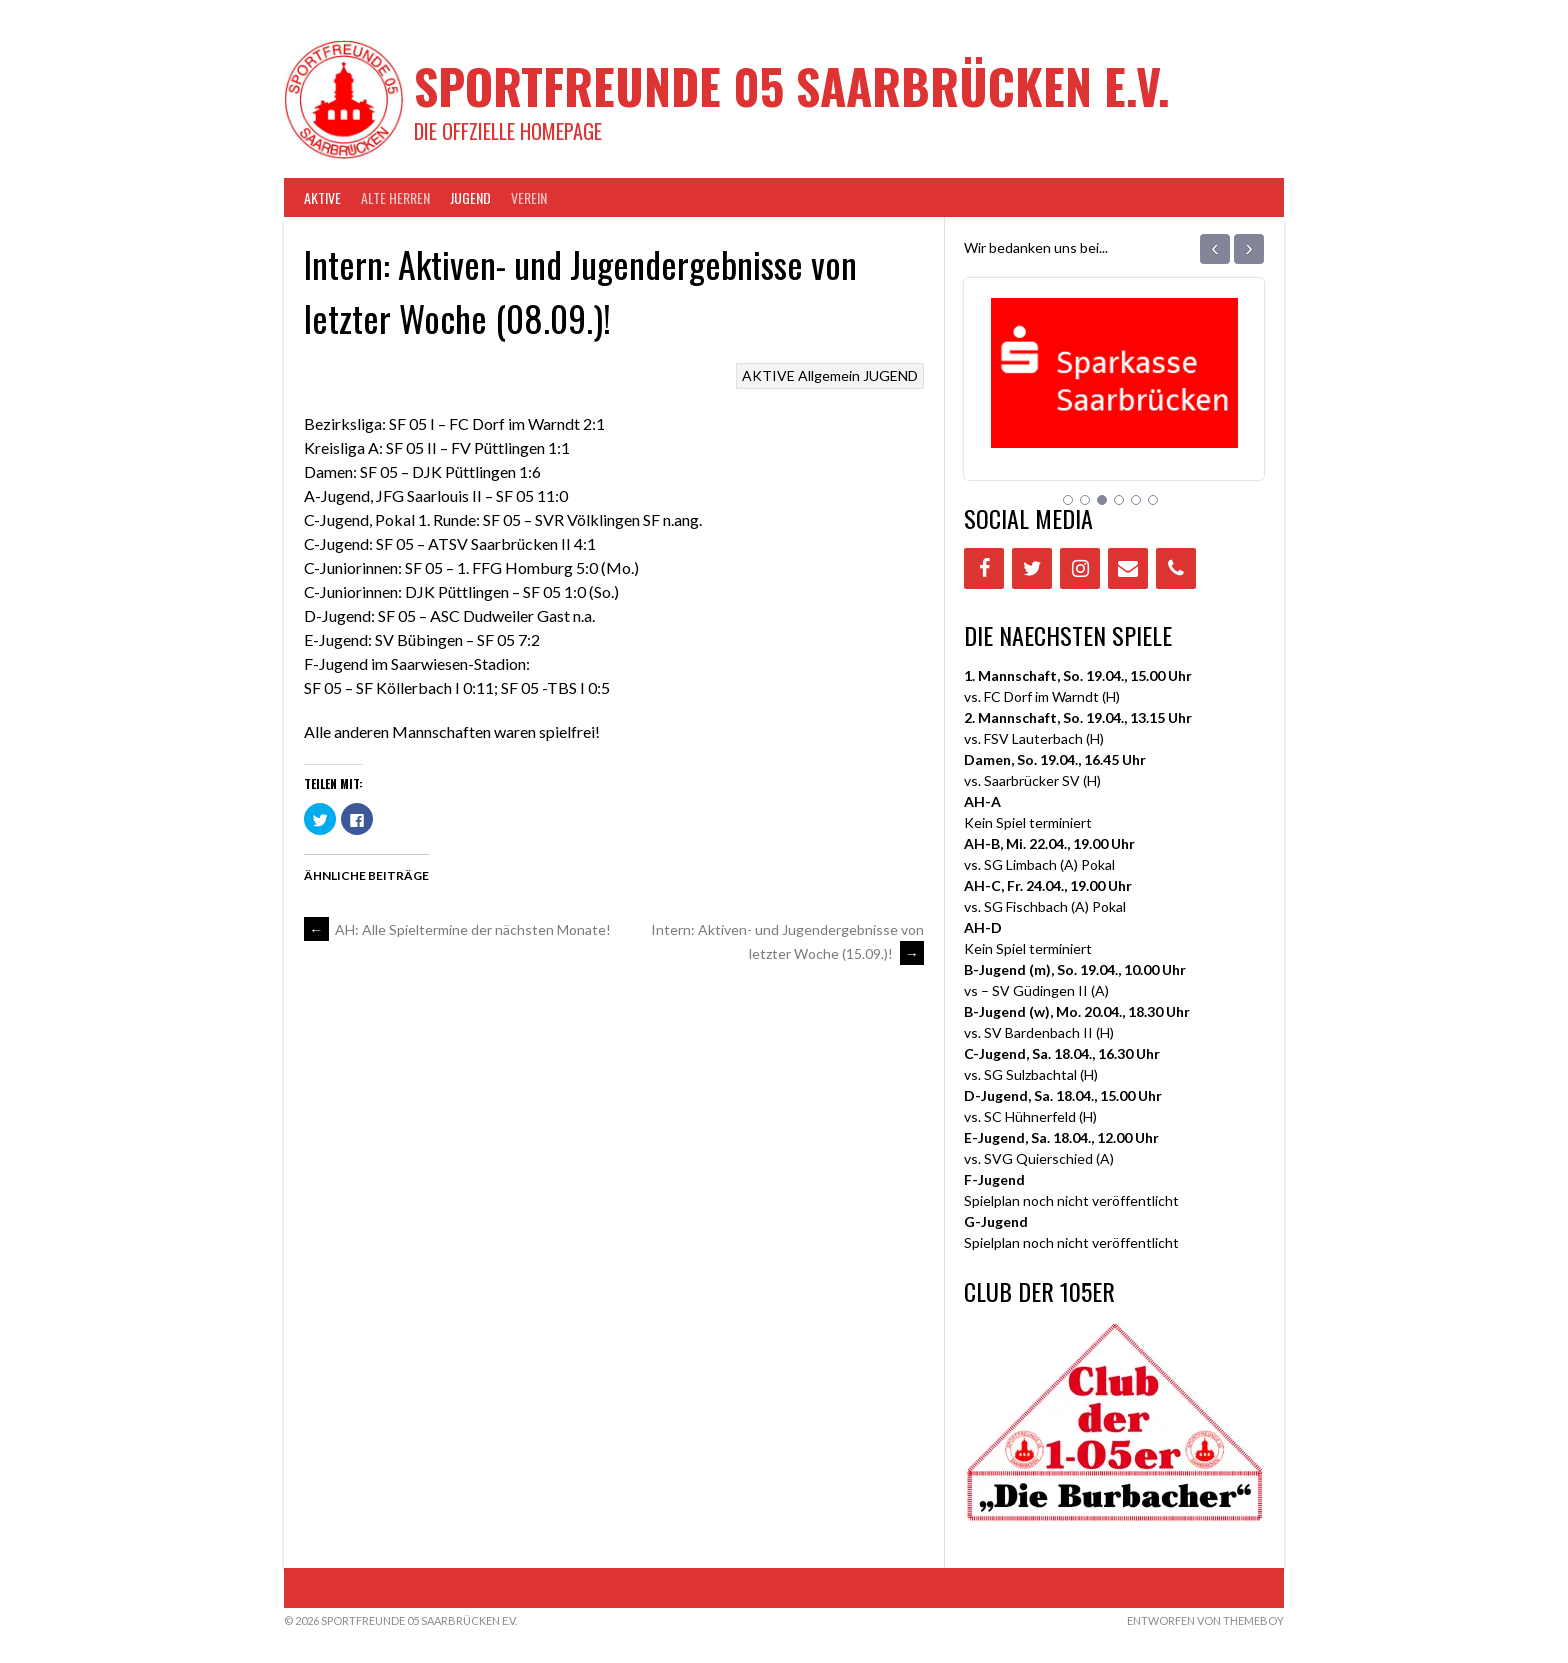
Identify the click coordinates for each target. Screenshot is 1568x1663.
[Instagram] (1080, 568)
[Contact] (1128, 568)
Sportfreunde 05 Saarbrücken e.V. (792, 85)
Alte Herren (395, 197)
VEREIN (529, 197)
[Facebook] (984, 568)
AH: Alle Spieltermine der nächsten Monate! (457, 929)
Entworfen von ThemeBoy (1205, 1620)
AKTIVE (322, 197)
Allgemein (829, 375)
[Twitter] (1032, 568)
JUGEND (470, 197)
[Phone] (1176, 568)
